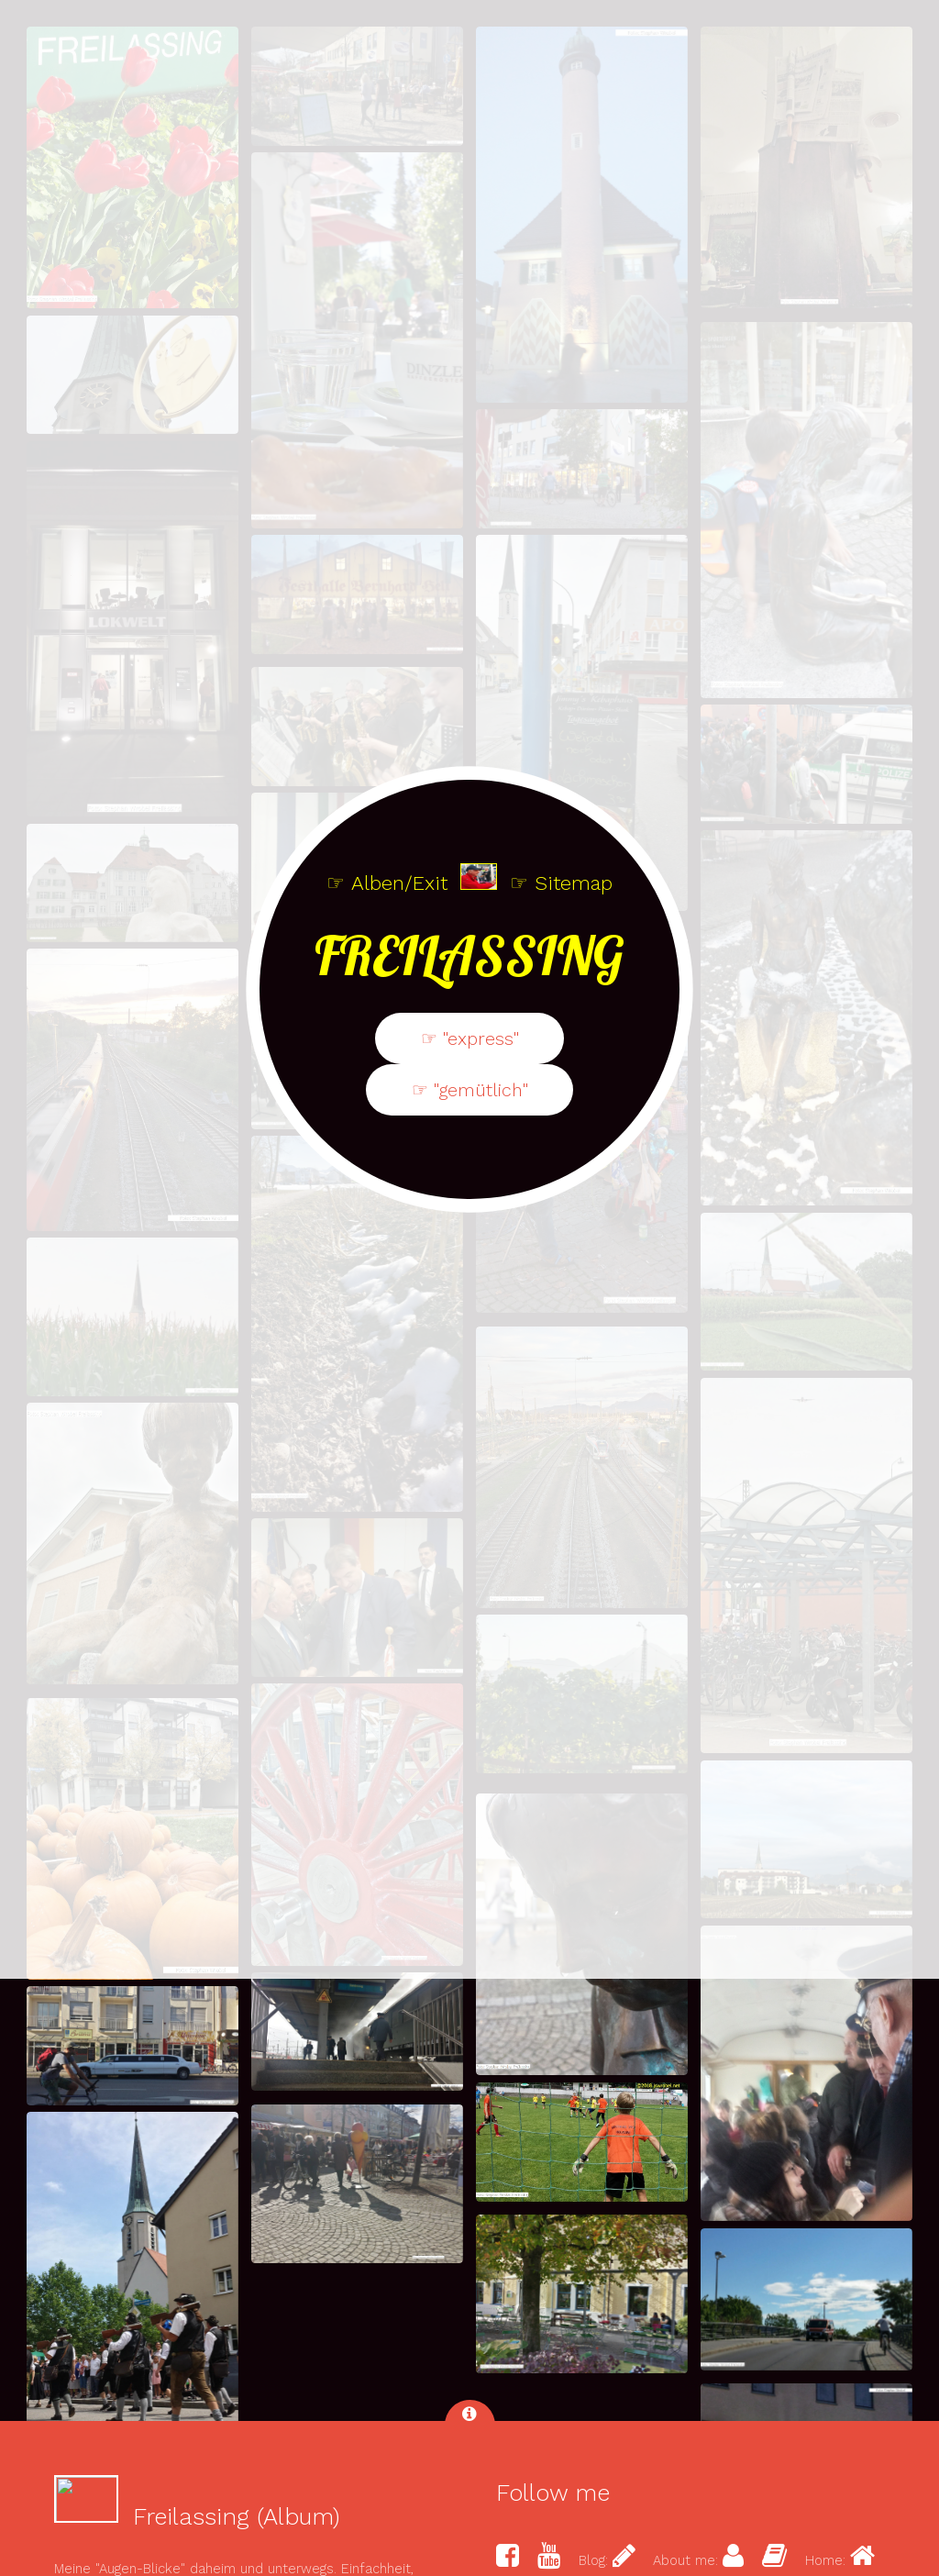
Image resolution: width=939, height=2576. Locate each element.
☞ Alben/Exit (386, 1181)
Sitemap (574, 1181)
